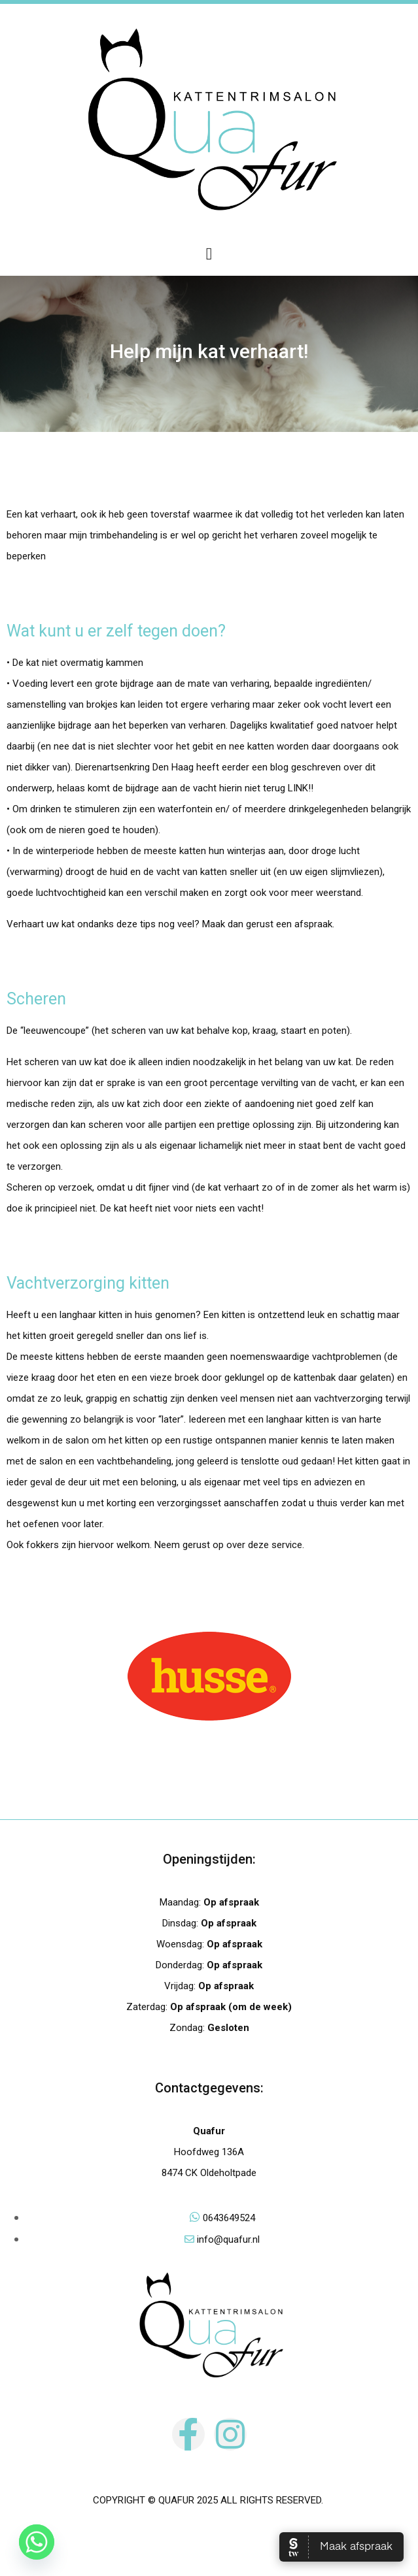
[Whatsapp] (36, 2542)
